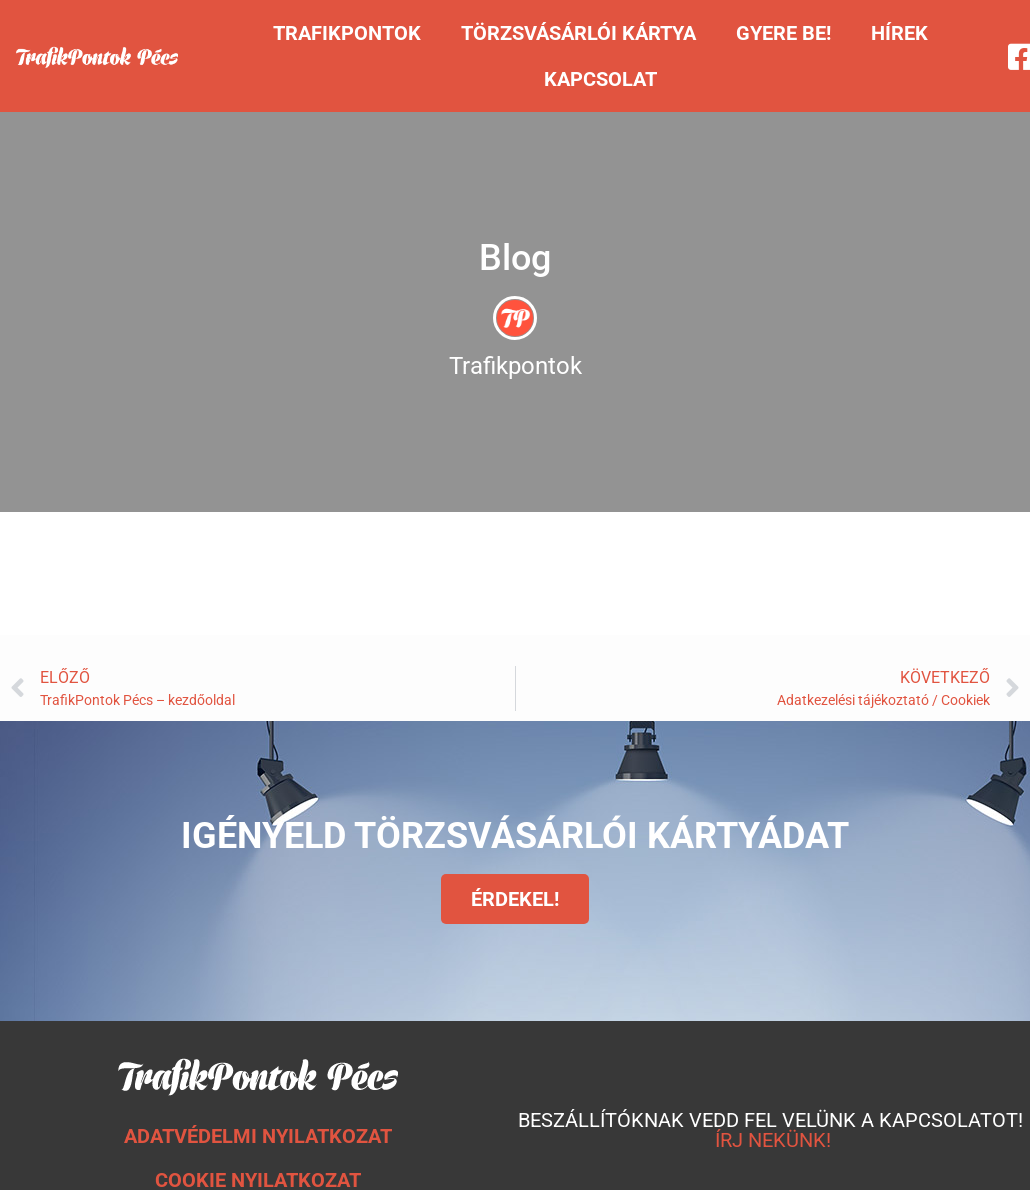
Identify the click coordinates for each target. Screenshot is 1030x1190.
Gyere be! (783, 33)
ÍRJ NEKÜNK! (773, 1140)
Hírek (899, 33)
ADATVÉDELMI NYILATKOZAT (258, 1136)
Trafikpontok (347, 33)
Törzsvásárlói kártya (578, 33)
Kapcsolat (600, 79)
